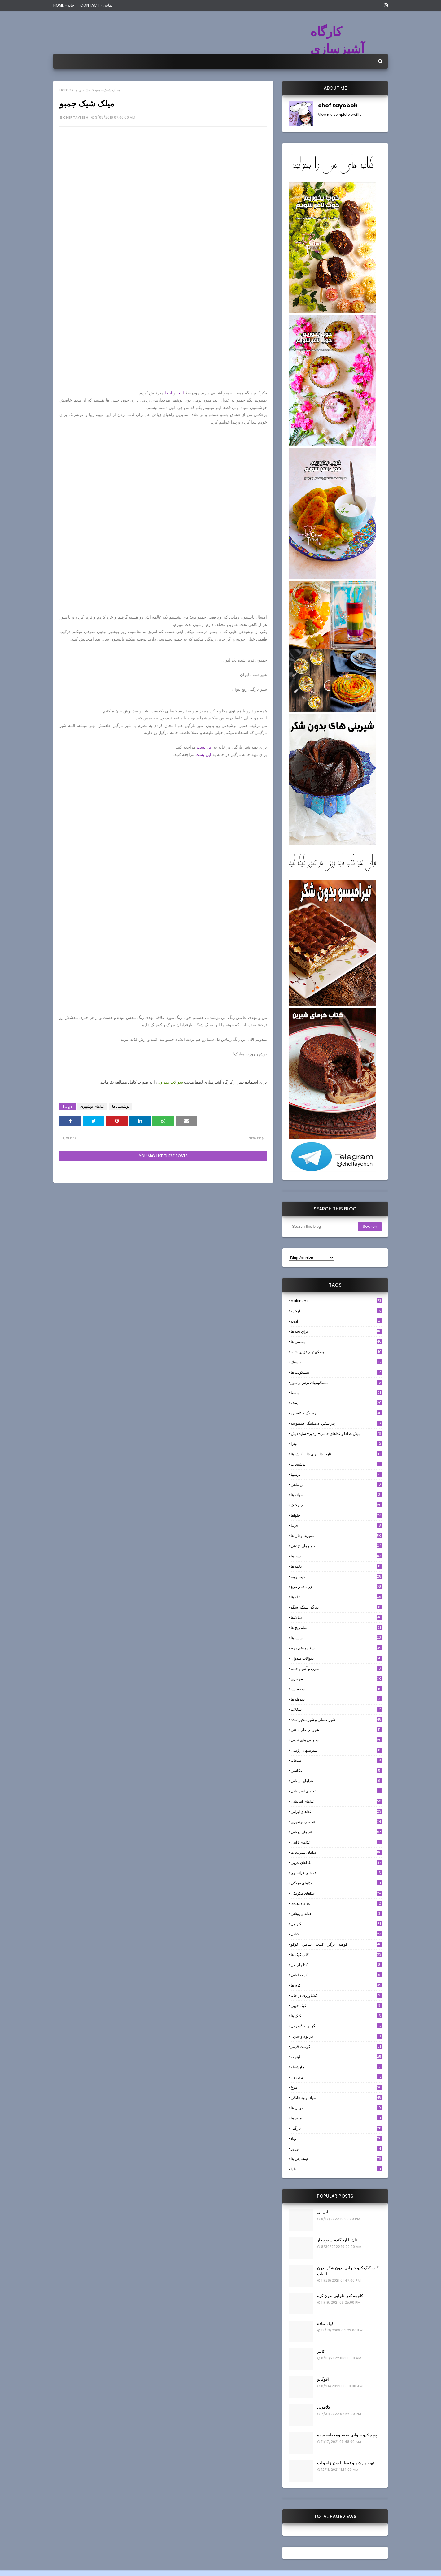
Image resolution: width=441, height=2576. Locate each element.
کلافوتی (323, 2407)
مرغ (336, 2087)
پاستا (336, 1392)
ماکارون (336, 2077)
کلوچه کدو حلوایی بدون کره (340, 2296)
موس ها (336, 2107)
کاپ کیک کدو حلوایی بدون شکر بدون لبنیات (347, 2271)
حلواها (336, 1515)
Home (65, 90)
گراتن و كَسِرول (336, 2026)
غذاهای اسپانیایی (336, 1791)
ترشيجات (336, 1464)
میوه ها (336, 2118)
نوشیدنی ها (82, 90)
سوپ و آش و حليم (336, 1668)
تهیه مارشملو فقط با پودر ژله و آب (345, 2463)
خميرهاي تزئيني (336, 1546)
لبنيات (336, 2056)
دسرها (336, 1556)
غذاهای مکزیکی (336, 1893)
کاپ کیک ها (336, 1954)
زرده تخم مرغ (336, 1586)
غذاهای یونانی (336, 1913)
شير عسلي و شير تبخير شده (336, 1719)
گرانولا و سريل (336, 2036)
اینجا (180, 393)
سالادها (336, 1617)
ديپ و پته (336, 1576)
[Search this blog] (323, 1226)
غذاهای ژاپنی (336, 1842)
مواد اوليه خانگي (336, 2097)
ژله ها (336, 1597)
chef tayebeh (75, 117)
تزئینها (336, 1474)
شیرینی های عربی (336, 1740)
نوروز (336, 2149)
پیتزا (336, 1443)
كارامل (336, 1924)
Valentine (336, 1300)
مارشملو (336, 2067)
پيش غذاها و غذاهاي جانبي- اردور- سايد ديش (336, 1433)
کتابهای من (336, 1964)
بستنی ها (336, 1341)
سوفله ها (336, 1699)
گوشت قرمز (336, 2046)
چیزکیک (336, 1505)
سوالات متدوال (336, 1658)
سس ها (336, 1637)
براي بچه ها (336, 1331)
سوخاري (336, 1678)
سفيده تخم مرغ (336, 1648)
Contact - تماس (96, 5)
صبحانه (336, 1760)
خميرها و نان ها (336, 1535)
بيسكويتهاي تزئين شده (336, 1351)
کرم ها (336, 1985)
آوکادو (336, 1311)
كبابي (336, 1934)
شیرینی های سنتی (336, 1729)
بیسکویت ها (336, 1372)
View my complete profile (339, 114)
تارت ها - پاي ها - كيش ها (336, 1454)
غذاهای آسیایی (336, 1780)
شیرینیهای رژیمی (336, 1750)
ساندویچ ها (336, 1627)
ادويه (336, 1321)
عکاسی (336, 1770)
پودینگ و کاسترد (336, 1413)
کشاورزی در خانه (336, 1995)
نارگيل (336, 2128)
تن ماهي (336, 1484)
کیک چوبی (336, 2005)
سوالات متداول (170, 1082)
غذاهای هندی (336, 1903)
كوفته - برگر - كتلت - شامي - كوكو (336, 1944)
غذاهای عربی (336, 1862)
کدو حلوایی (336, 1975)
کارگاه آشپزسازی (337, 40)
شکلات (336, 1709)
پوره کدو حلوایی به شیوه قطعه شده (347, 2435)
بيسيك (336, 1362)
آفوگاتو (323, 2379)
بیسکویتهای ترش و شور (336, 1382)
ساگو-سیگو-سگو (336, 1607)
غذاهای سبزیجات (336, 1852)
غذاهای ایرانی (336, 1811)
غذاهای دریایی (336, 1832)
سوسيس (336, 1689)
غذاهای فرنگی (336, 1883)
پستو (336, 1402)
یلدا (336, 2169)
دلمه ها (336, 1566)
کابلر (321, 2351)
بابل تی (323, 2212)
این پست (204, 747)
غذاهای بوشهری (92, 1106)
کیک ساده (325, 2323)
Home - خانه (63, 5)
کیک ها (336, 2016)
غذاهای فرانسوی (336, 1872)
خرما (336, 1525)
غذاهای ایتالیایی (336, 1801)
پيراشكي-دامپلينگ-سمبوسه (336, 1423)
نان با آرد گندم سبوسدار (337, 2240)
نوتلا (336, 2138)
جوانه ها (336, 1494)
